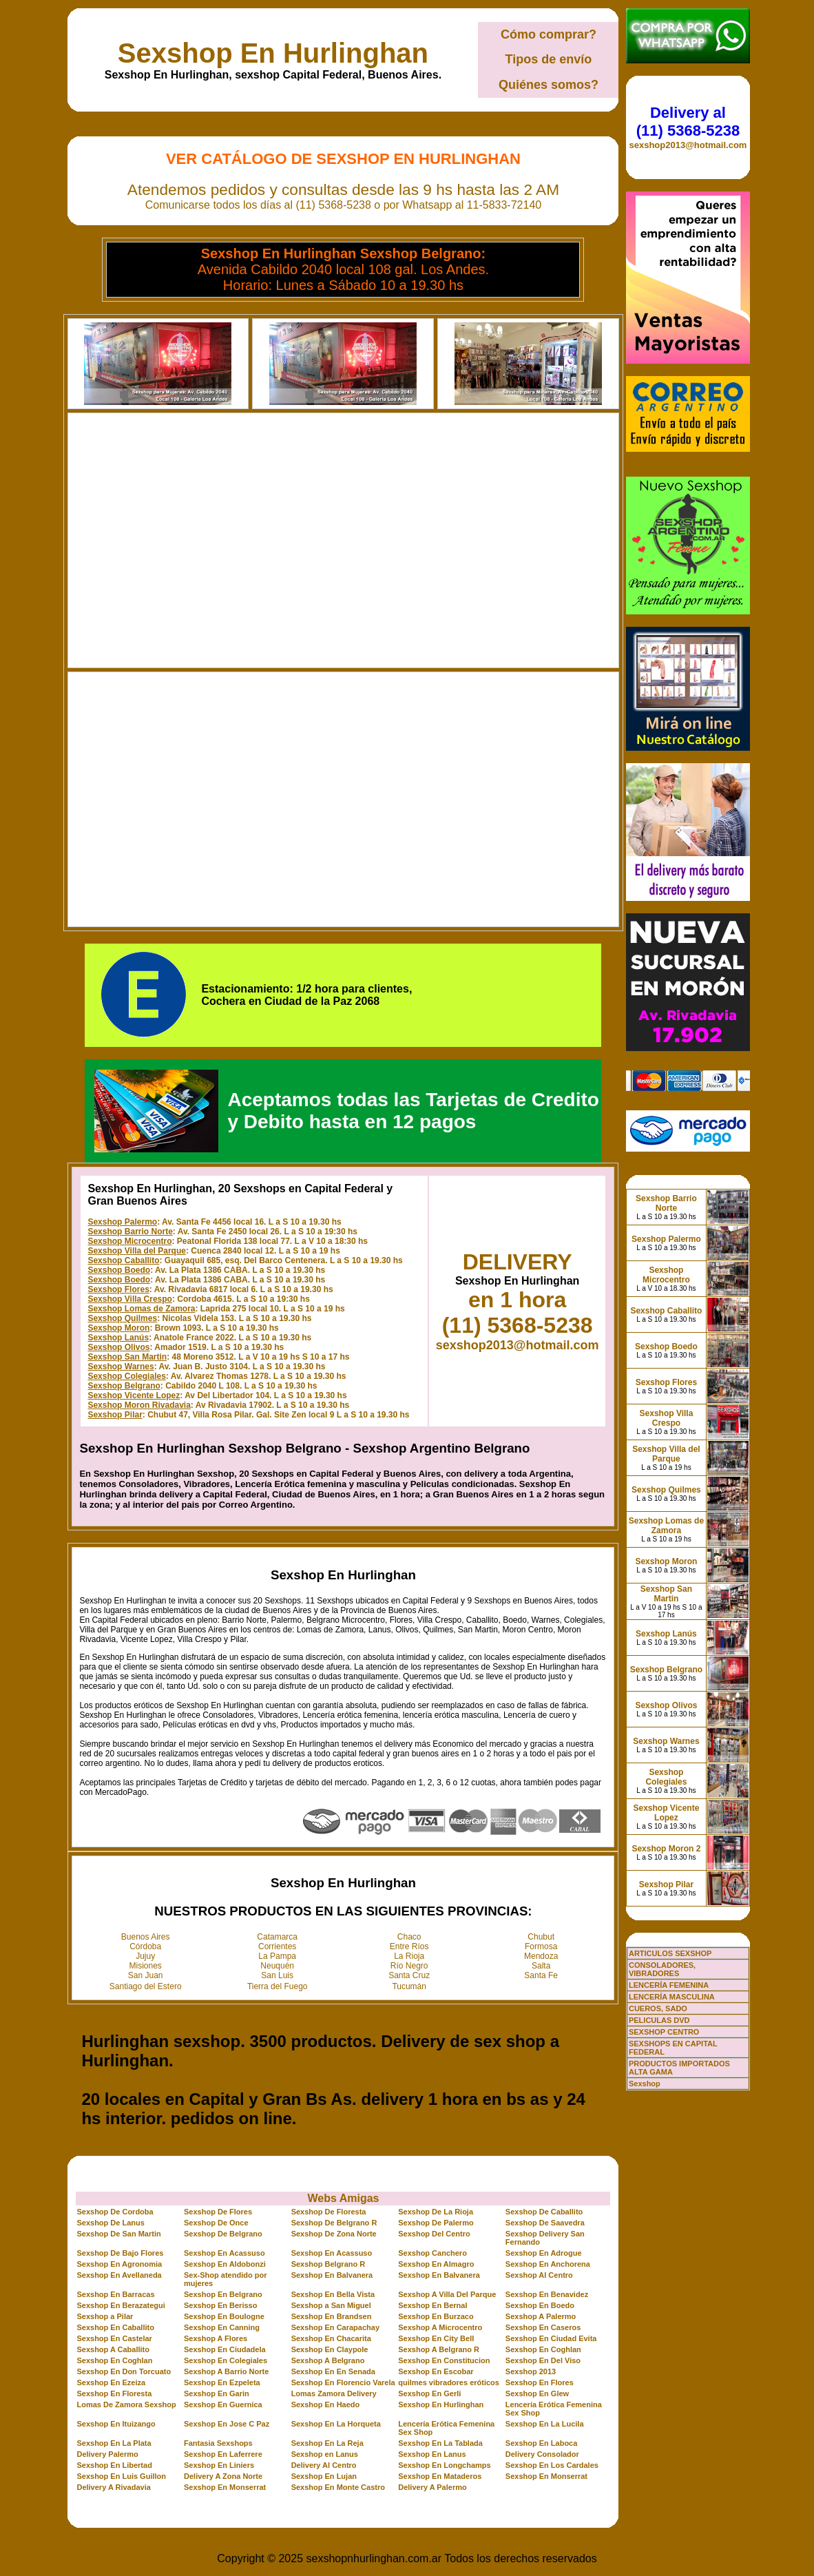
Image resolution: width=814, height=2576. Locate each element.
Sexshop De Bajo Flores (119, 2253)
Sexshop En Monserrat (546, 2476)
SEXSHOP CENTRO (664, 2032)
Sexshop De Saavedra (545, 2223)
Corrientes (277, 1946)
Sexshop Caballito (123, 1260)
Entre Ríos (409, 1946)
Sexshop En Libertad (114, 2465)
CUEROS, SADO (658, 2008)
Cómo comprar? (548, 34)
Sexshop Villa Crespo (129, 1299)
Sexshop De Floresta (328, 2212)
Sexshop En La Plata (113, 2443)
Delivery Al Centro (324, 2465)
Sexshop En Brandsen (331, 2316)
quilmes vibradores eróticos (448, 2382)
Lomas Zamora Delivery (334, 2393)
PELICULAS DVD (659, 2020)
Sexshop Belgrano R (328, 2264)
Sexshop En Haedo (325, 2404)
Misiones (145, 1966)
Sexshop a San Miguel (331, 2305)
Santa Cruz (409, 1975)
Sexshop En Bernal (432, 2305)
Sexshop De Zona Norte (334, 2234)
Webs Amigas (343, 2198)
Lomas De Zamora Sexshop (126, 2404)
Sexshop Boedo (118, 1270)
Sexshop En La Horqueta (336, 2424)
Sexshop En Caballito (115, 2327)
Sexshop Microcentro (129, 1241)
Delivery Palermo (107, 2454)
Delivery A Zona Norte (223, 2476)
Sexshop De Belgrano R (334, 2223)
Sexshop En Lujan (324, 2476)
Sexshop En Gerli (429, 2393)
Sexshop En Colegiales (225, 2360)
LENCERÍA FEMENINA (669, 1985)
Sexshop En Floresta (114, 2393)
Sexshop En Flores (539, 2382)
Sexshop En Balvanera (332, 2275)
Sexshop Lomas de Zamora (141, 1308)
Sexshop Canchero (432, 2253)
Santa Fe (541, 1975)
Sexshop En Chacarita (331, 2338)
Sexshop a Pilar (104, 2316)
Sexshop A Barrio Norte (226, 2371)
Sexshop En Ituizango (115, 2424)
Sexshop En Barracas (115, 2294)
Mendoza (541, 1956)
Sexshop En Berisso (220, 2305)
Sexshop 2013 (530, 2371)
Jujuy (145, 1956)
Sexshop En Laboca (541, 2443)
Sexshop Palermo (122, 1222)
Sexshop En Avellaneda (118, 2275)
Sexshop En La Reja (327, 2443)
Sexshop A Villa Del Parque (447, 2294)
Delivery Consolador (542, 2454)
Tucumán (409, 1986)
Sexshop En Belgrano (223, 2294)
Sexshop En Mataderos (439, 2476)
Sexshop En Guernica (223, 2404)
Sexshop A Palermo (540, 2316)
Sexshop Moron (118, 1328)
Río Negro (409, 1966)
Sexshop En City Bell (436, 2338)
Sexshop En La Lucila (544, 2424)
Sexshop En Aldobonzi (225, 2264)
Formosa (541, 1946)
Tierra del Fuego (277, 1986)
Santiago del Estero (145, 1986)
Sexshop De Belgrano (223, 2234)
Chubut (541, 1937)
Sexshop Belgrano (123, 1386)
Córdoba (145, 1946)
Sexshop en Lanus (324, 2454)
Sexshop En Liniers (219, 2465)
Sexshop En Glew (537, 2393)
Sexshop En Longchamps (444, 2465)
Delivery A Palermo (432, 2487)
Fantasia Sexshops (218, 2443)
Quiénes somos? (548, 85)
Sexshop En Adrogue (543, 2253)
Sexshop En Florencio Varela (343, 2382)
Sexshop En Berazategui (120, 2305)
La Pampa (277, 1956)
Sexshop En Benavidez (546, 2294)
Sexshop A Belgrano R (438, 2349)
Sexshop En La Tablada (440, 2443)
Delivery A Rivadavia (113, 2487)
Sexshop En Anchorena (547, 2264)
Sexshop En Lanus (432, 2454)
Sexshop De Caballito (544, 2212)
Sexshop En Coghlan (543, 2349)
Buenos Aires (145, 1937)
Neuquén (277, 1966)
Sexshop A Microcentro (440, 2327)
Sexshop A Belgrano (328, 2360)
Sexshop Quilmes (122, 1318)
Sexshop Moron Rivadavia (138, 1405)
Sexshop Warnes (120, 1366)
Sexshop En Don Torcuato (123, 2371)
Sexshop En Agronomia (119, 2264)
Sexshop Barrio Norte (129, 1231)
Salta (541, 1966)
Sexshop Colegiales (126, 1376)
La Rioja (409, 1956)
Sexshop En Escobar (435, 2371)
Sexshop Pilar (114, 1415)
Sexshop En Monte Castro (338, 2487)
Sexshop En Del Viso (543, 2360)
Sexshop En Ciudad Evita (551, 2338)
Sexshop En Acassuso (224, 2253)
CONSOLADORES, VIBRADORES (662, 1969)
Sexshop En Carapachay (335, 2327)
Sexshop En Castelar (114, 2338)
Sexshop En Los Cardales (551, 2465)
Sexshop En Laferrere (223, 2454)
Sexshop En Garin (216, 2393)
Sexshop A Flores (215, 2338)
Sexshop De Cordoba (114, 2212)
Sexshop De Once (216, 2223)
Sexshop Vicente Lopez (133, 1395)
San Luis (277, 1975)
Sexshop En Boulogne (224, 2316)
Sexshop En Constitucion (444, 2360)
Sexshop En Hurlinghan (273, 53)
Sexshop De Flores (218, 2212)
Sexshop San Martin (127, 1357)
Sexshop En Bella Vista (333, 2294)
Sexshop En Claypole (329, 2349)
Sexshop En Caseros (543, 2327)
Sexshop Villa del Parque (136, 1251)
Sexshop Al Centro (539, 2275)
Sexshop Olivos (118, 1347)
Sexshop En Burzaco (435, 2316)
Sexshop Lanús (118, 1337)
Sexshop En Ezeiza (110, 2382)
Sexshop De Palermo (435, 2223)
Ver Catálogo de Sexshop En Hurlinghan (343, 158)
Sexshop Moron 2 (666, 1848)
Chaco (409, 1937)
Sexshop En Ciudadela (225, 2349)
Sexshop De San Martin (118, 2234)
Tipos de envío (548, 59)
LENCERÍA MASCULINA (672, 1997)
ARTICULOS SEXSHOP (670, 1953)
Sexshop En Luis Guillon (121, 2476)
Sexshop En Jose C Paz (226, 2424)
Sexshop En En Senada (333, 2371)
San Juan (145, 1975)
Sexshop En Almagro (436, 2264)
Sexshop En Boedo (539, 2305)
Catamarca (277, 1937)
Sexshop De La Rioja (435, 2212)
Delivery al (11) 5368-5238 (688, 121)
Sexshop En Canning (222, 2327)
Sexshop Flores (118, 1289)
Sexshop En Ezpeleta (222, 2382)
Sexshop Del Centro (434, 2234)
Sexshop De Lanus (110, 2223)
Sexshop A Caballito (112, 2349)
